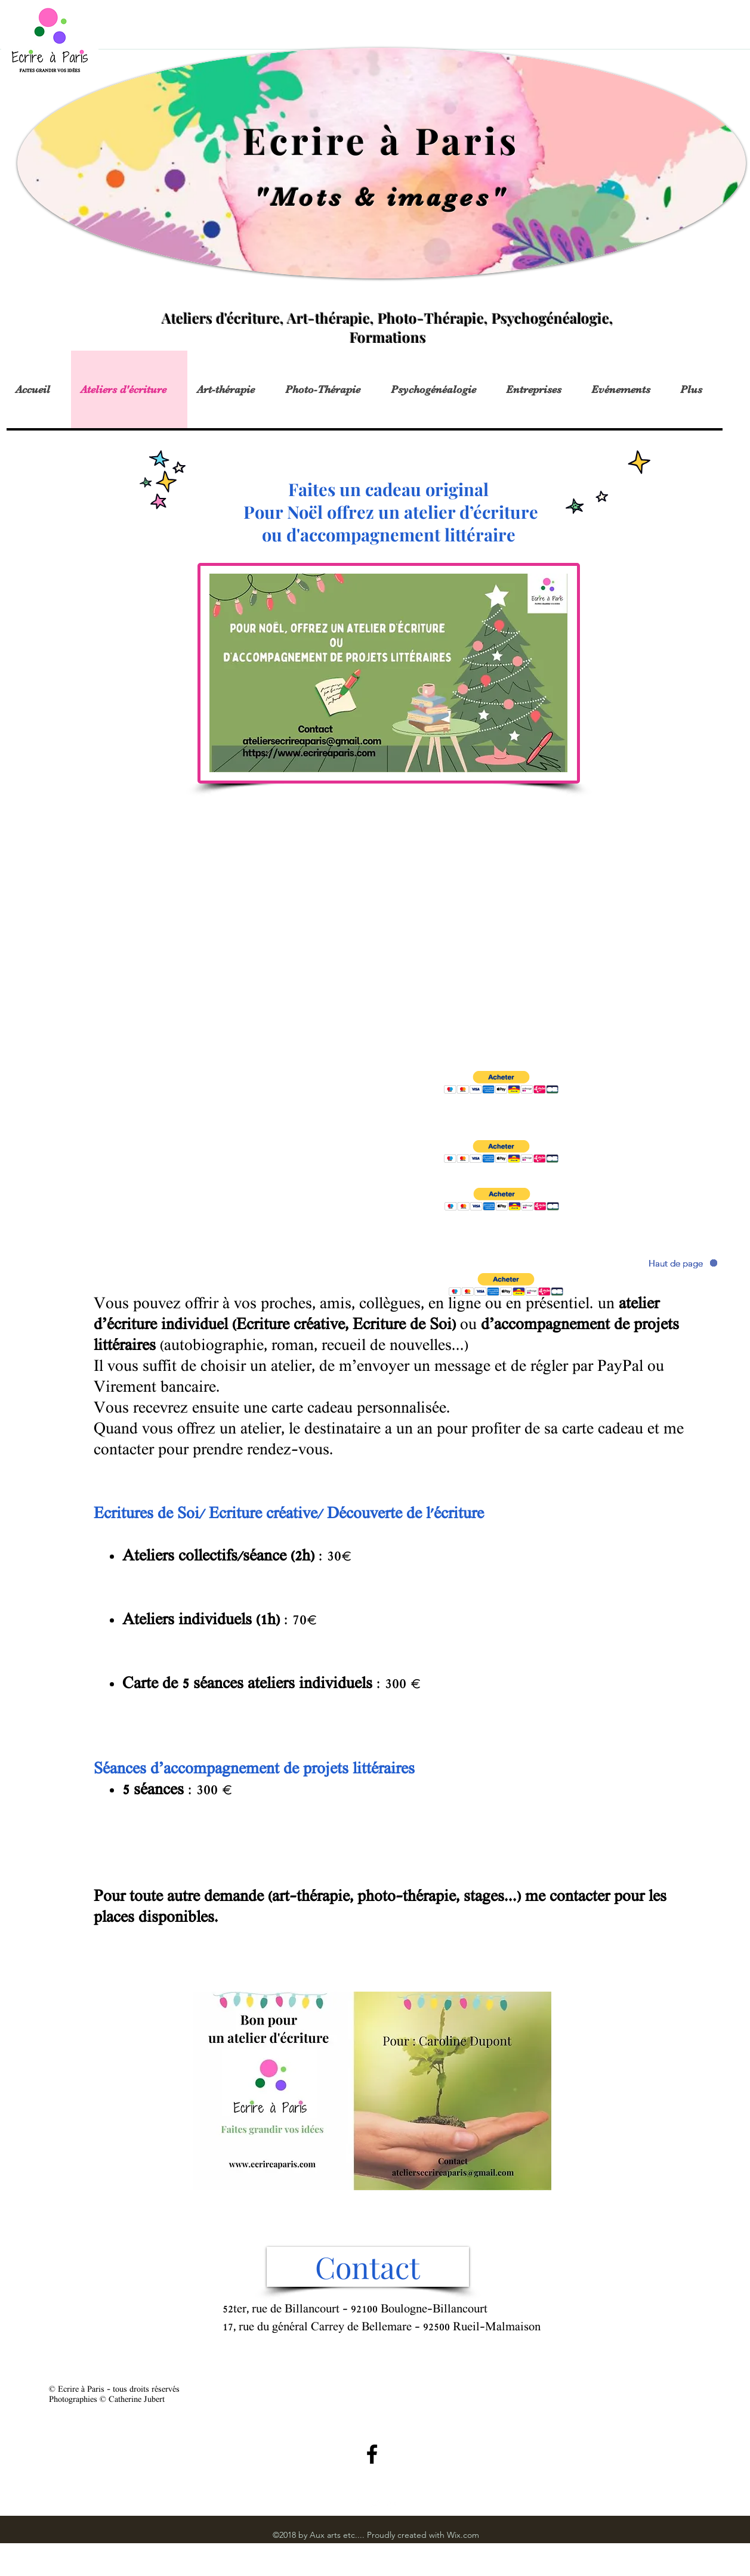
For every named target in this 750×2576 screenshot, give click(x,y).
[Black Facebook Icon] (372, 2454)
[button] (501, 1083)
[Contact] (368, 2267)
